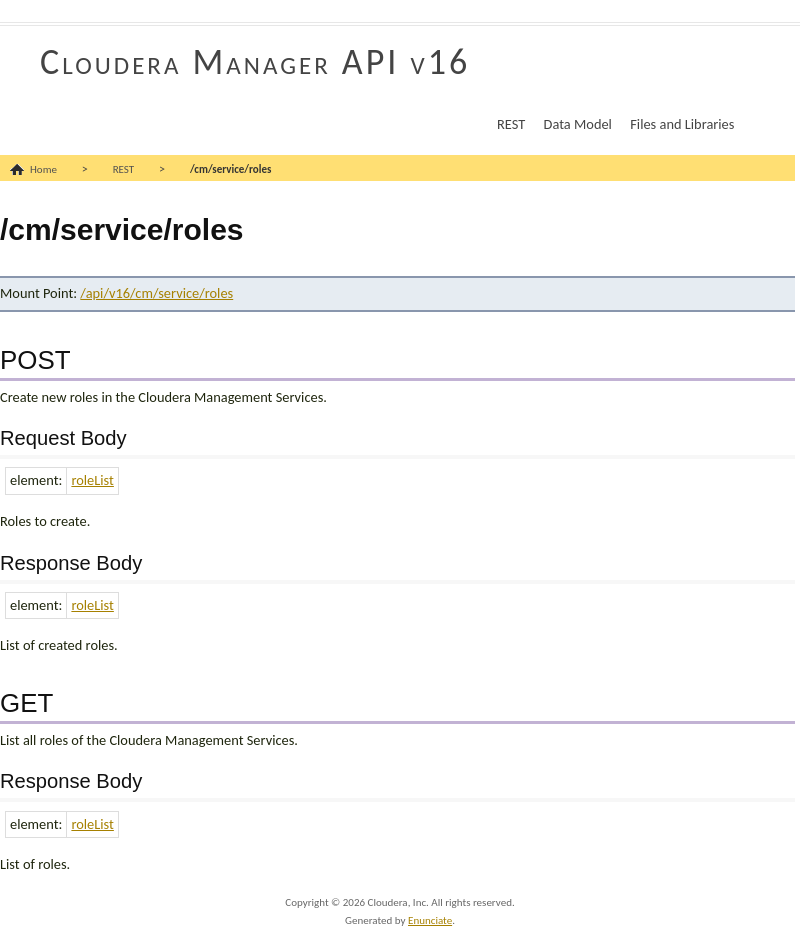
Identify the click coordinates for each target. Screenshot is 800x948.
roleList (92, 480)
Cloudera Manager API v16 (255, 62)
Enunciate (430, 920)
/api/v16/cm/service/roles (156, 293)
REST (511, 124)
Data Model (578, 124)
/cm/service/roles (230, 169)
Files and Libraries (682, 124)
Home (43, 169)
